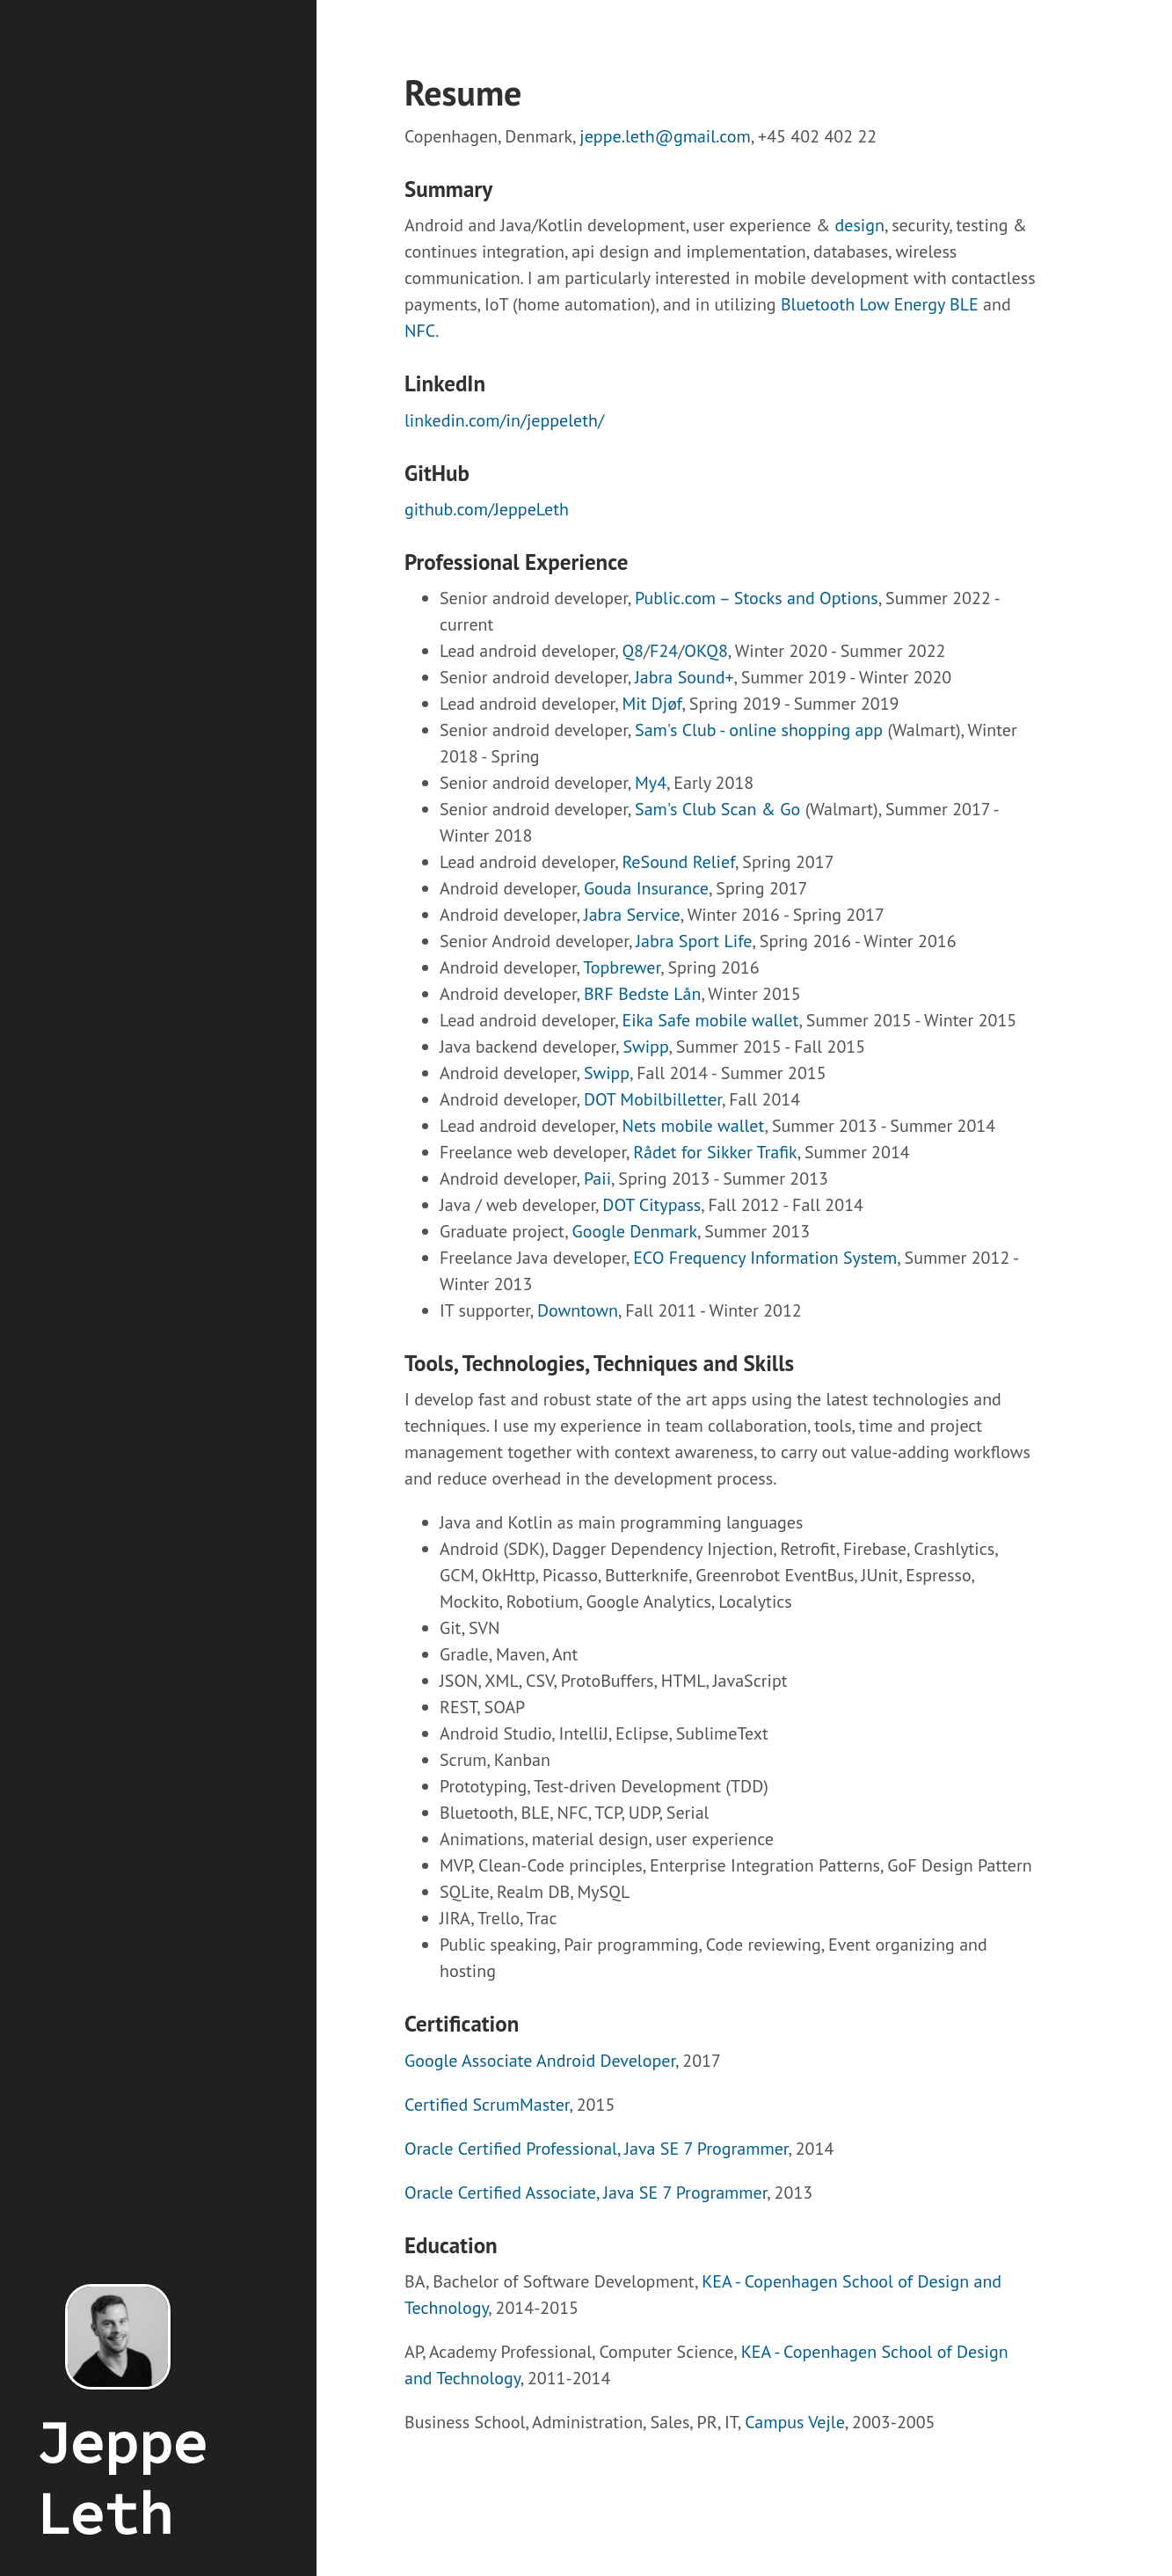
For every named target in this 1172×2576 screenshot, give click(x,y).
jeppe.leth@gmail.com (664, 136)
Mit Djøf (651, 703)
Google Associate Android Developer (539, 2060)
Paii (597, 1178)
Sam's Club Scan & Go (717, 809)
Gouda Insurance (646, 888)
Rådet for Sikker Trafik (715, 1152)
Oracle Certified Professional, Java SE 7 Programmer (596, 2148)
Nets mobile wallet (693, 1125)
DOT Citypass (651, 1204)
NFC (419, 330)
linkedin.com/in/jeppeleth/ (504, 420)
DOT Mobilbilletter (653, 1099)
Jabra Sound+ (684, 677)
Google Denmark (634, 1231)
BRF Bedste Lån (643, 993)
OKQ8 (705, 650)
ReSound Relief (678, 861)
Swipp (645, 1046)
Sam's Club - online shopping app (759, 730)
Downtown (577, 1310)
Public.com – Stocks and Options (756, 598)
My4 (650, 782)
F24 (664, 650)
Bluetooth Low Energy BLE (880, 304)
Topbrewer (621, 967)
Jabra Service (632, 914)
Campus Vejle (795, 2422)
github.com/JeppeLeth (486, 509)
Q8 (633, 650)
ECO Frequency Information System (765, 1257)
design (859, 225)
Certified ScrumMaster (486, 2104)
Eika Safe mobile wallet (710, 1020)
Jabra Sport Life (694, 941)
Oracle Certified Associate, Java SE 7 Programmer (585, 2192)
